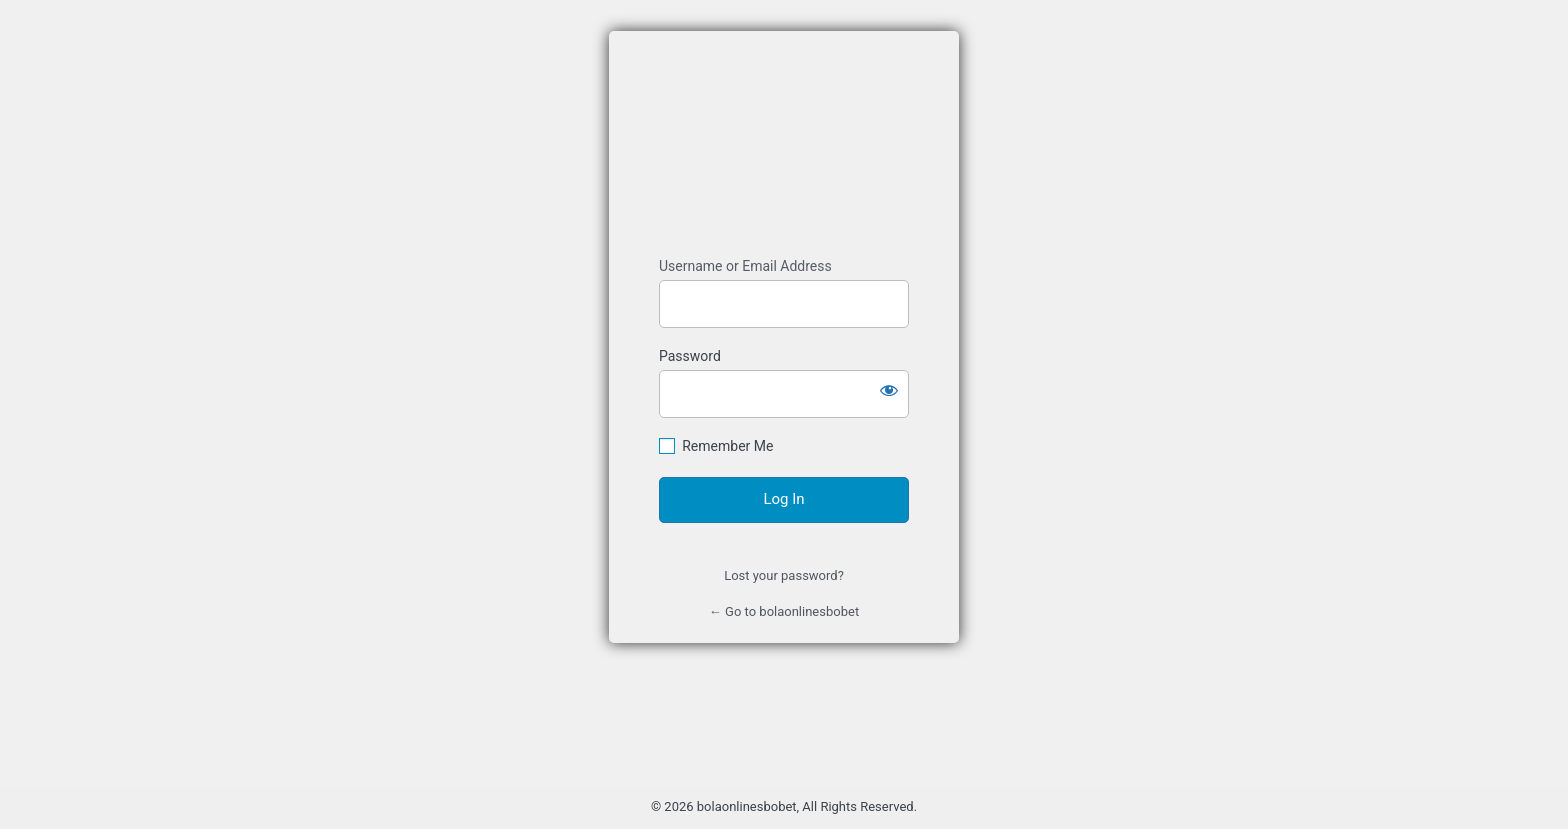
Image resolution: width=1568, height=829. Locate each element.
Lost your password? (784, 575)
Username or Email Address (745, 266)
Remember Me (727, 446)
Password (690, 356)
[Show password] (889, 390)
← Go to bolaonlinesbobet (784, 611)
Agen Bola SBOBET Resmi (784, 144)
